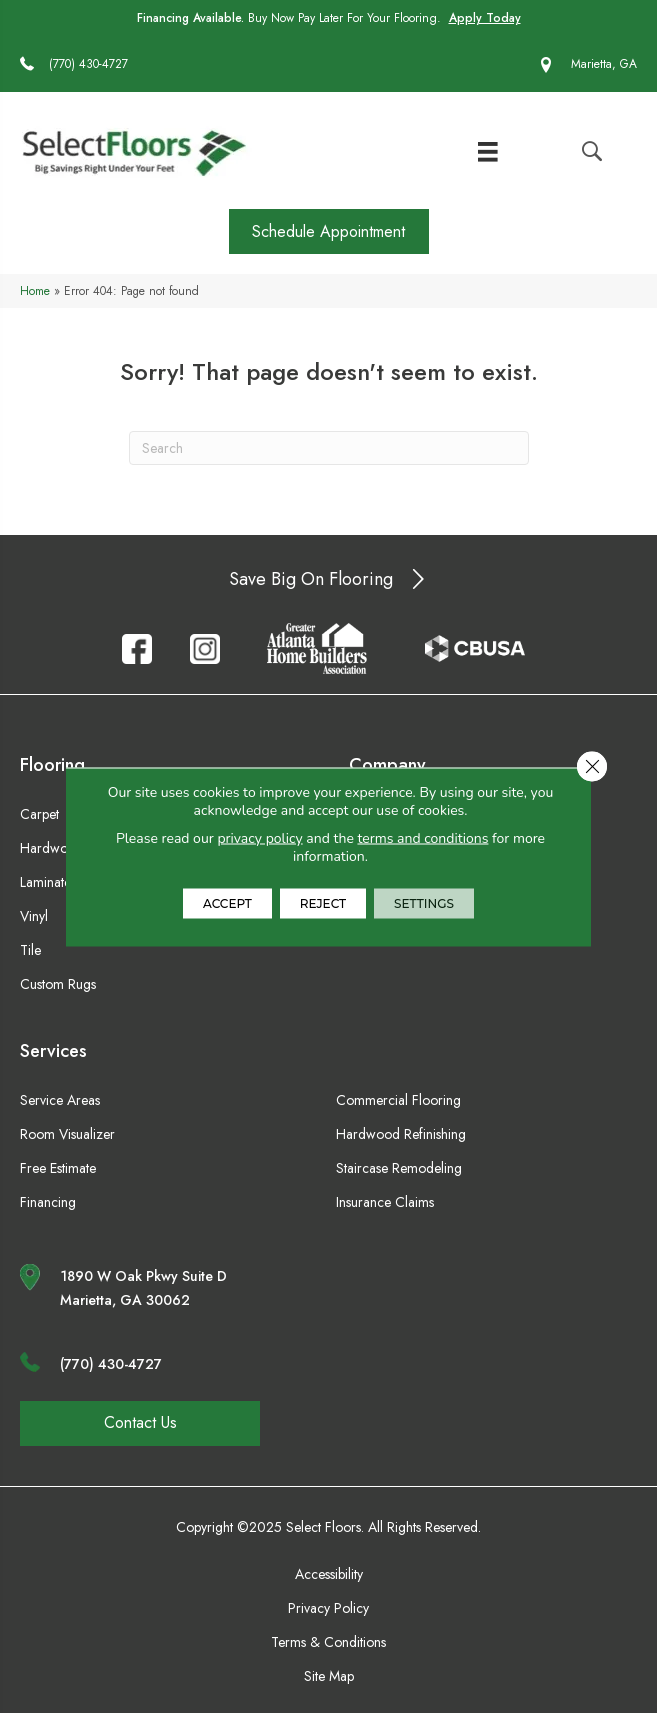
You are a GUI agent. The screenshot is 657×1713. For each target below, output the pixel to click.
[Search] (329, 448)
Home (35, 290)
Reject (323, 902)
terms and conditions (422, 837)
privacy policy (259, 837)
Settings (424, 902)
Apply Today (485, 18)
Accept (227, 902)
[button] (329, 231)
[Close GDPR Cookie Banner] (592, 766)
